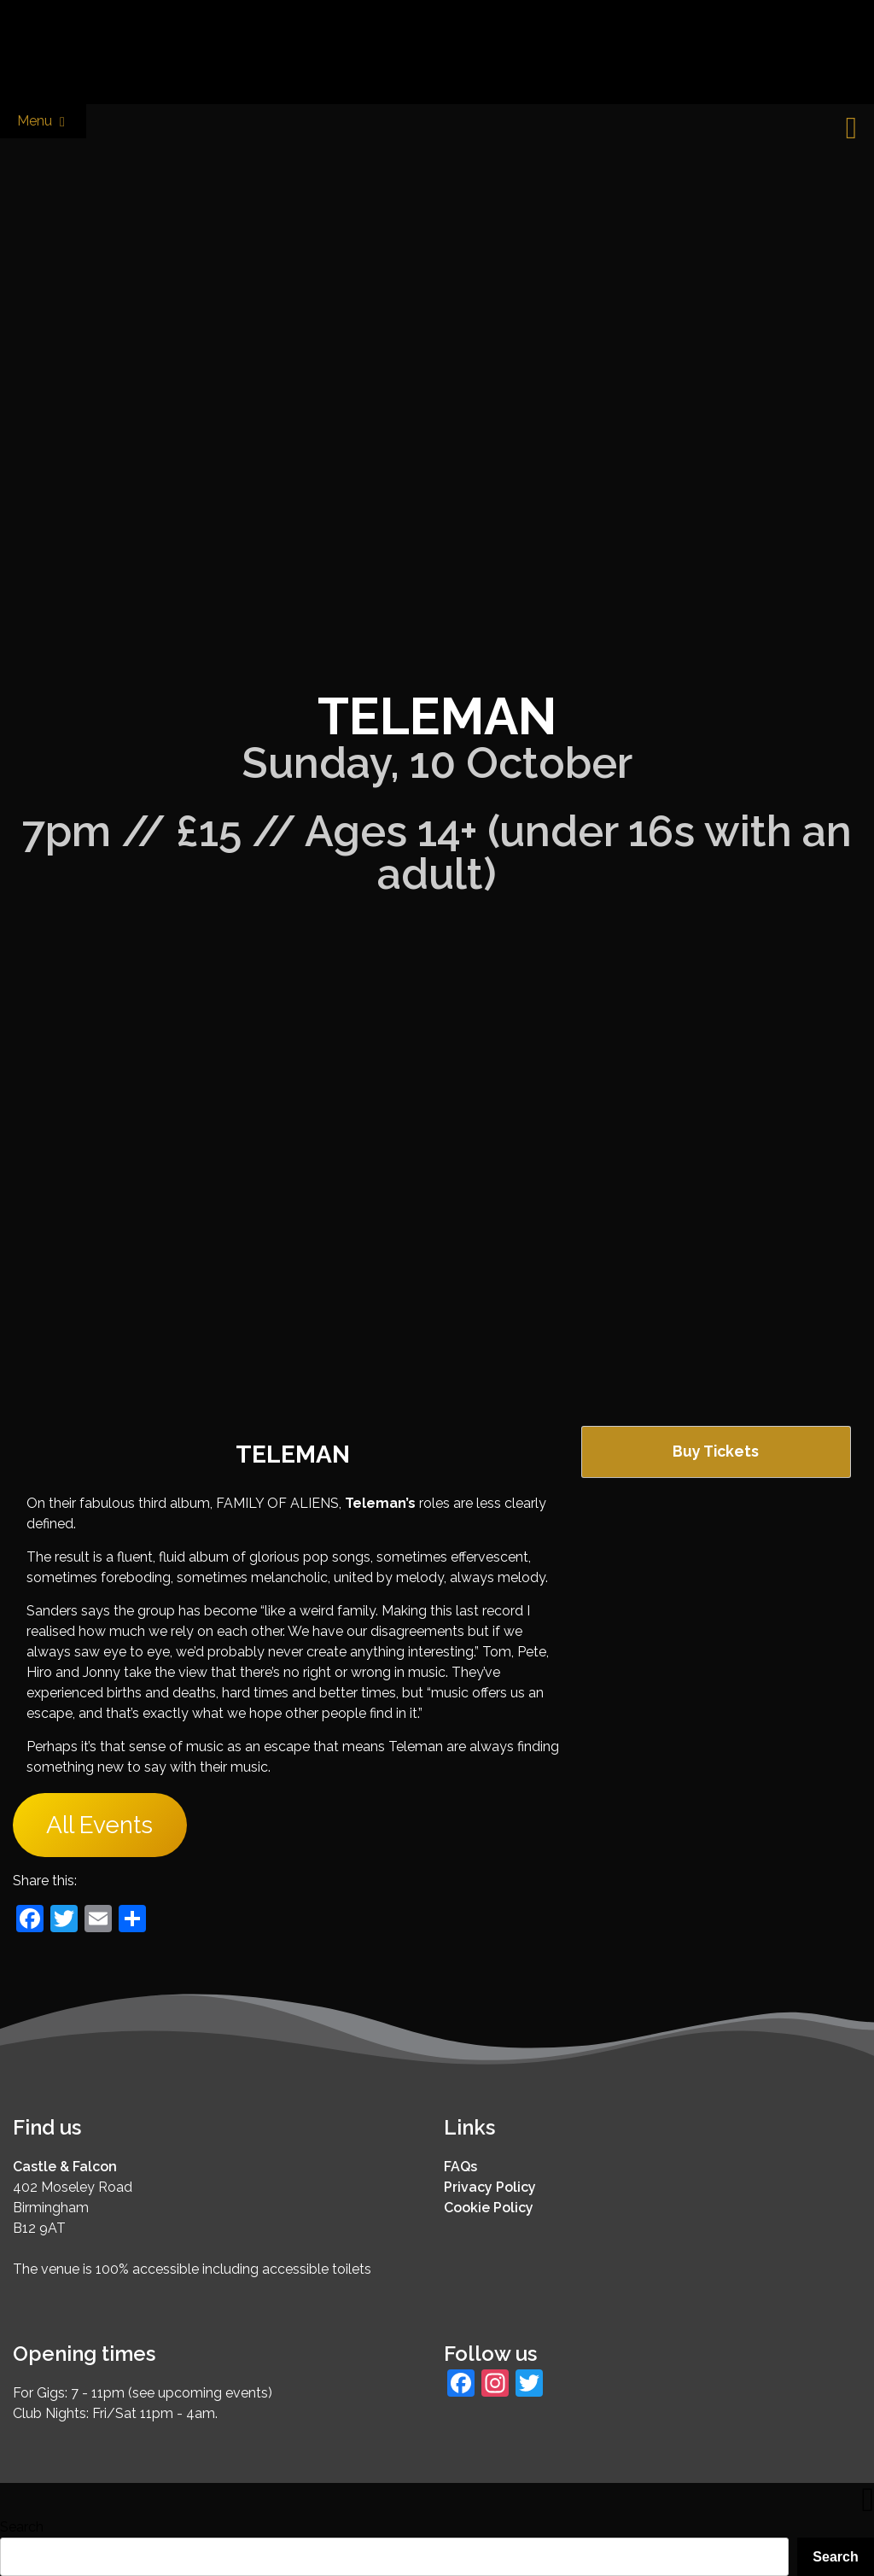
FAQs (460, 2166)
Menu (43, 121)
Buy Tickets (716, 1451)
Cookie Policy (488, 2207)
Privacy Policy (490, 2187)
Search (22, 2527)
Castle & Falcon (65, 2166)
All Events (99, 1825)
